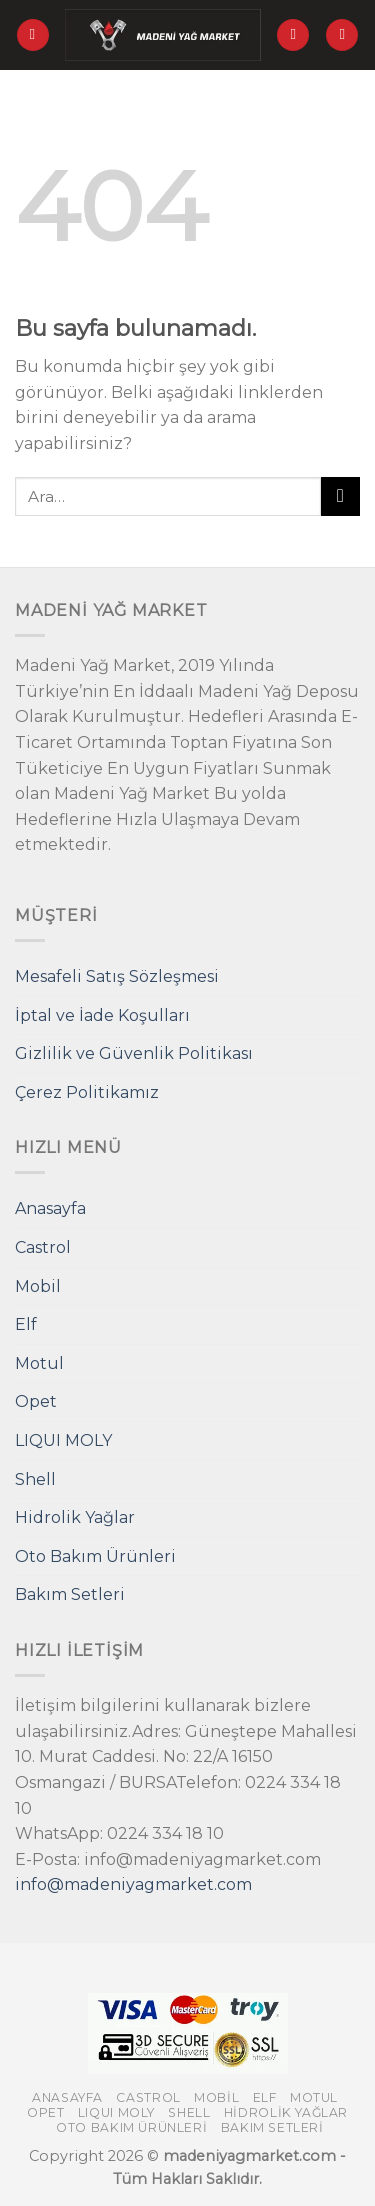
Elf (26, 1324)
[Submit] (340, 496)
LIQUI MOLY (63, 1440)
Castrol (43, 1247)
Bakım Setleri (70, 1594)
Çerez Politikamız (87, 1092)
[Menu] (33, 35)
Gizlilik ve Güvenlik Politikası (134, 1053)
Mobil (38, 1286)
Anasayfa (50, 1208)
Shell (35, 1479)
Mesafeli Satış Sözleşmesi (117, 976)
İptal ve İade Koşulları (102, 1015)
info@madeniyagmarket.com (133, 1884)
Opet (36, 1401)
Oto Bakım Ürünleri (95, 1556)
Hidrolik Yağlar (75, 1517)
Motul (39, 1363)
